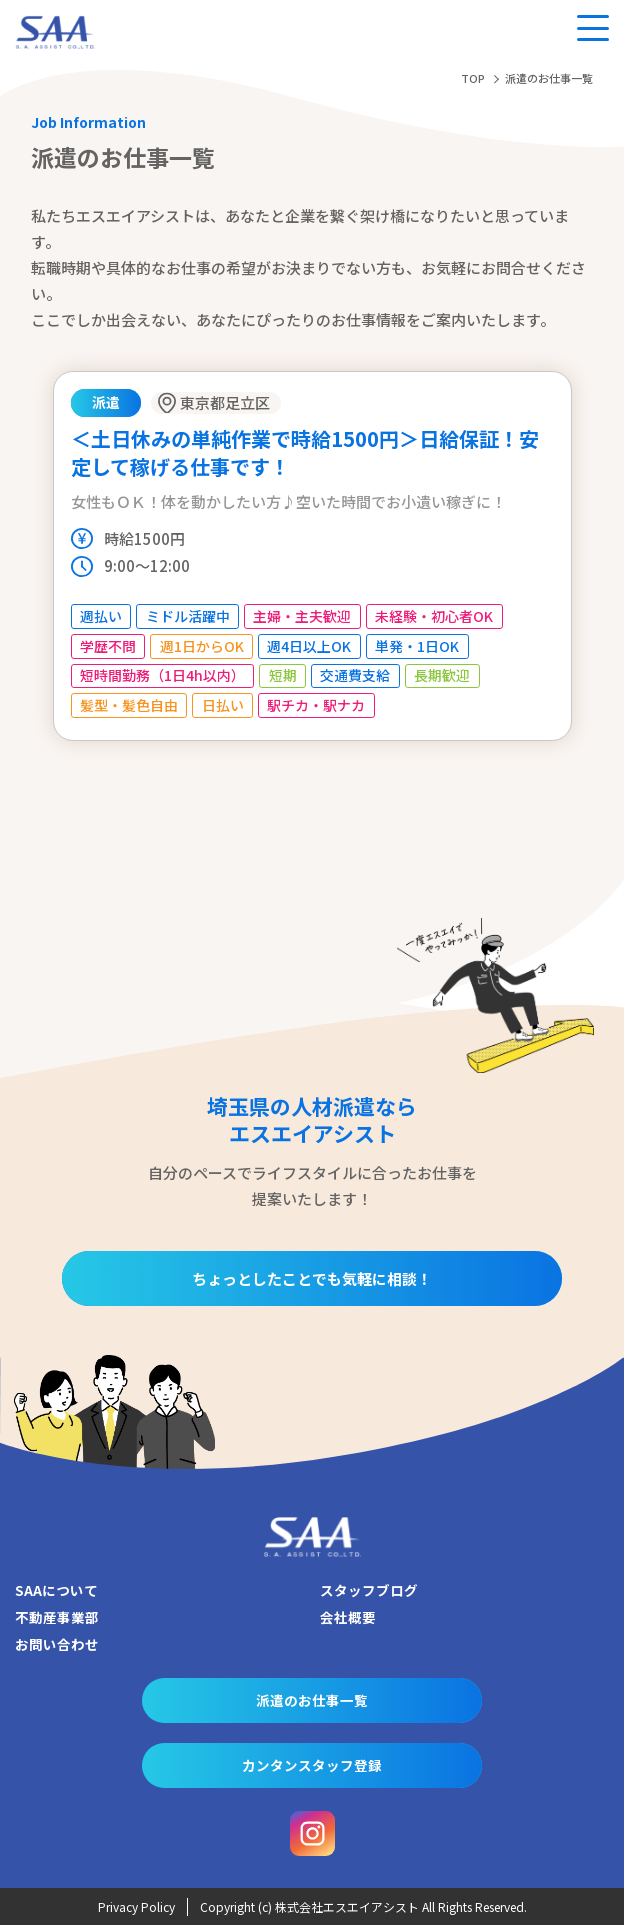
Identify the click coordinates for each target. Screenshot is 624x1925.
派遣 (106, 402)
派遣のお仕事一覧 (312, 1700)
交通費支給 (355, 675)
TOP (473, 78)
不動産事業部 (57, 1617)
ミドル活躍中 (188, 616)
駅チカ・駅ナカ (316, 705)
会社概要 (348, 1617)
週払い (101, 616)
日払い (223, 705)
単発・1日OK (417, 646)
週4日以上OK (309, 646)
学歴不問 (108, 646)
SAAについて (56, 1590)
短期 (283, 675)
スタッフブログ (369, 1590)
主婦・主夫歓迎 (302, 616)
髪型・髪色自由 (129, 705)
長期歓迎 (442, 675)
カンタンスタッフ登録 (312, 1765)
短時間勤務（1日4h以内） (162, 675)
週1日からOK (202, 646)
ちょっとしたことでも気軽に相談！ (312, 1278)
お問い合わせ (57, 1644)
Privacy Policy (136, 1906)
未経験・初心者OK (434, 616)
